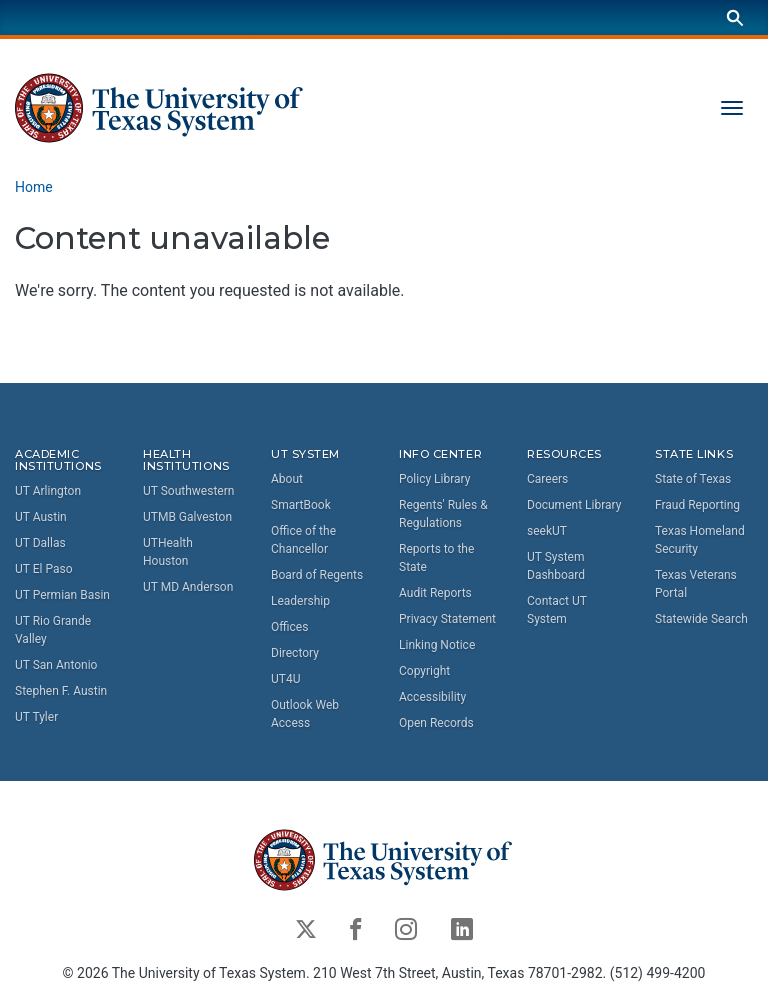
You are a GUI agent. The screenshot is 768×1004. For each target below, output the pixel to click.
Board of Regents (317, 575)
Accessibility (432, 697)
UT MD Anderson (188, 588)
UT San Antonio (56, 666)
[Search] (735, 17)
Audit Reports (435, 593)
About (287, 479)
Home (34, 187)
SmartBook (301, 505)
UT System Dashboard (556, 566)
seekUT (547, 531)
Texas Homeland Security (700, 540)
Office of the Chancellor (303, 540)
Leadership (300, 601)
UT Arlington (48, 492)
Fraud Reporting (697, 505)
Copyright (424, 671)
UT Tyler (36, 718)
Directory (295, 653)
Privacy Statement (447, 619)
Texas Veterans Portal (696, 584)
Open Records (436, 723)
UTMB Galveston (187, 518)
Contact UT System (557, 610)
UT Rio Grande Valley (53, 631)
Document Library (574, 505)
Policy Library (434, 479)
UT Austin (41, 518)
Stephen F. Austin (61, 692)
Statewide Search (701, 619)
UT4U (285, 679)
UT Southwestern (188, 492)
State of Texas (693, 479)
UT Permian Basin (62, 596)
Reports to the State (436, 558)
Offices (289, 627)
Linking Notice (437, 645)
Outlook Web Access (305, 714)
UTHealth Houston (168, 553)
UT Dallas (40, 544)
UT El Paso (43, 570)
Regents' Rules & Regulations (443, 514)
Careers (547, 479)
